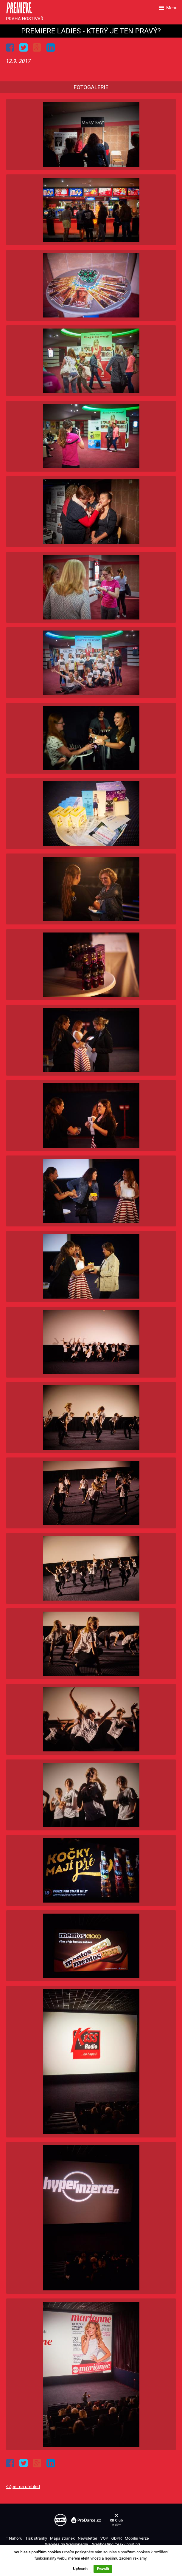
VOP (104, 2538)
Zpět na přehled (24, 2486)
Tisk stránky (36, 2538)
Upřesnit (80, 2568)
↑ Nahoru (14, 2538)
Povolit (103, 2568)
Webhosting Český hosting (116, 2544)
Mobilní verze (137, 2538)
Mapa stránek (62, 2538)
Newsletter (87, 2538)
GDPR (116, 2538)
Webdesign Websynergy (66, 2544)
